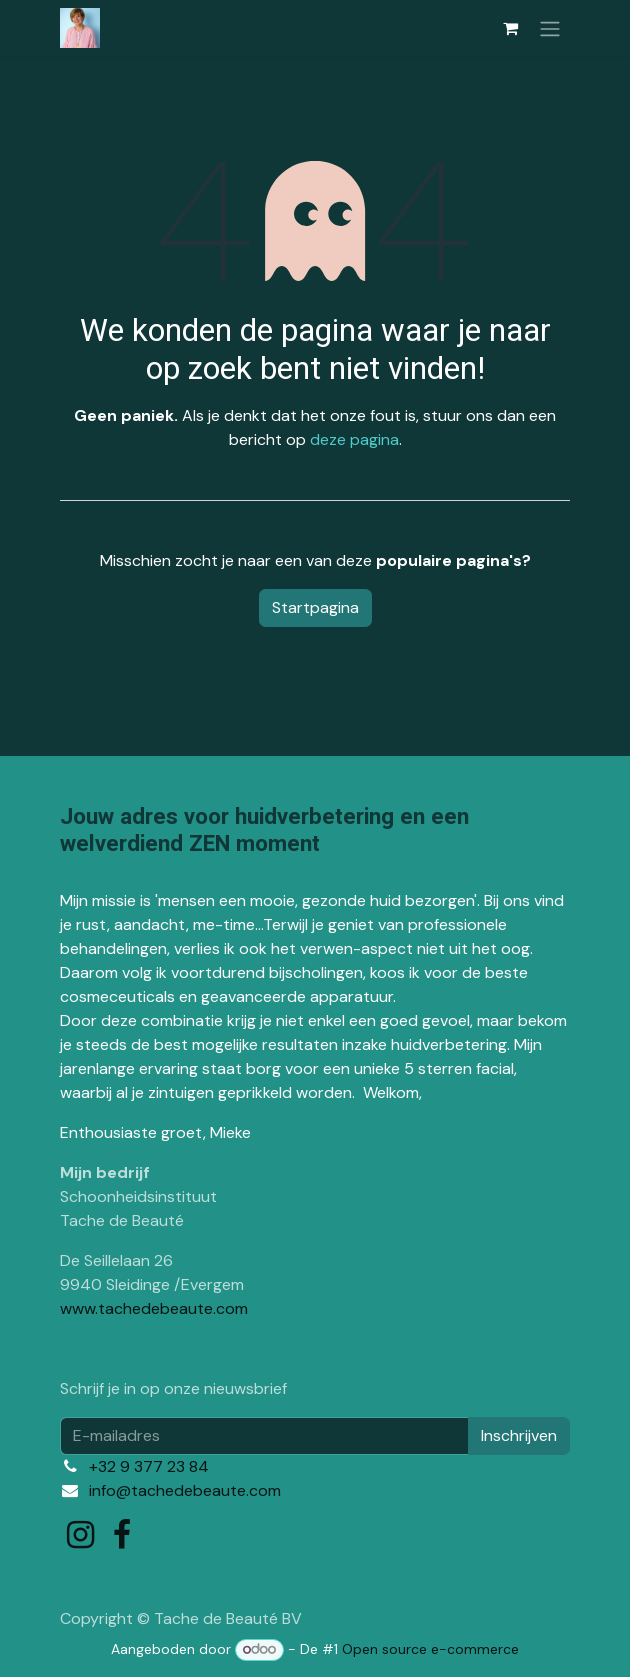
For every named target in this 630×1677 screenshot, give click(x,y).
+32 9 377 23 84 (149, 1466)
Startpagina (315, 607)
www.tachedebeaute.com (154, 1308)
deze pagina (354, 439)
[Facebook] (122, 1535)
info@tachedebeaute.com (185, 1490)
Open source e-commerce (430, 1649)
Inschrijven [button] (519, 1435)
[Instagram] (80, 1535)
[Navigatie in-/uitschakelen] (550, 28)
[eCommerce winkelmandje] (510, 28)
